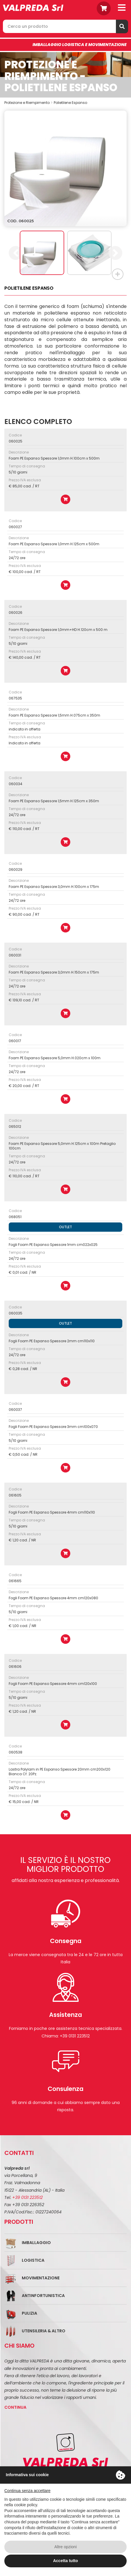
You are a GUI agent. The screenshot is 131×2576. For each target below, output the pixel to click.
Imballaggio (36, 2242)
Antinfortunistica (43, 2295)
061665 (15, 1580)
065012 (15, 1126)
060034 (15, 783)
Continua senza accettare (27, 2490)
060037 (15, 1409)
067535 (15, 698)
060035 (15, 1313)
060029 (15, 869)
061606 (15, 1666)
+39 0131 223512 (27, 2197)
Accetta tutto (65, 2560)
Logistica (33, 2260)
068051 (15, 1216)
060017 (15, 1040)
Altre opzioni (65, 2546)
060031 (15, 955)
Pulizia (29, 2313)
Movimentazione (41, 2278)
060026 (15, 612)
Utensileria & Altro (43, 2331)
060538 (15, 1752)
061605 (15, 1495)
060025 (15, 441)
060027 (15, 526)
